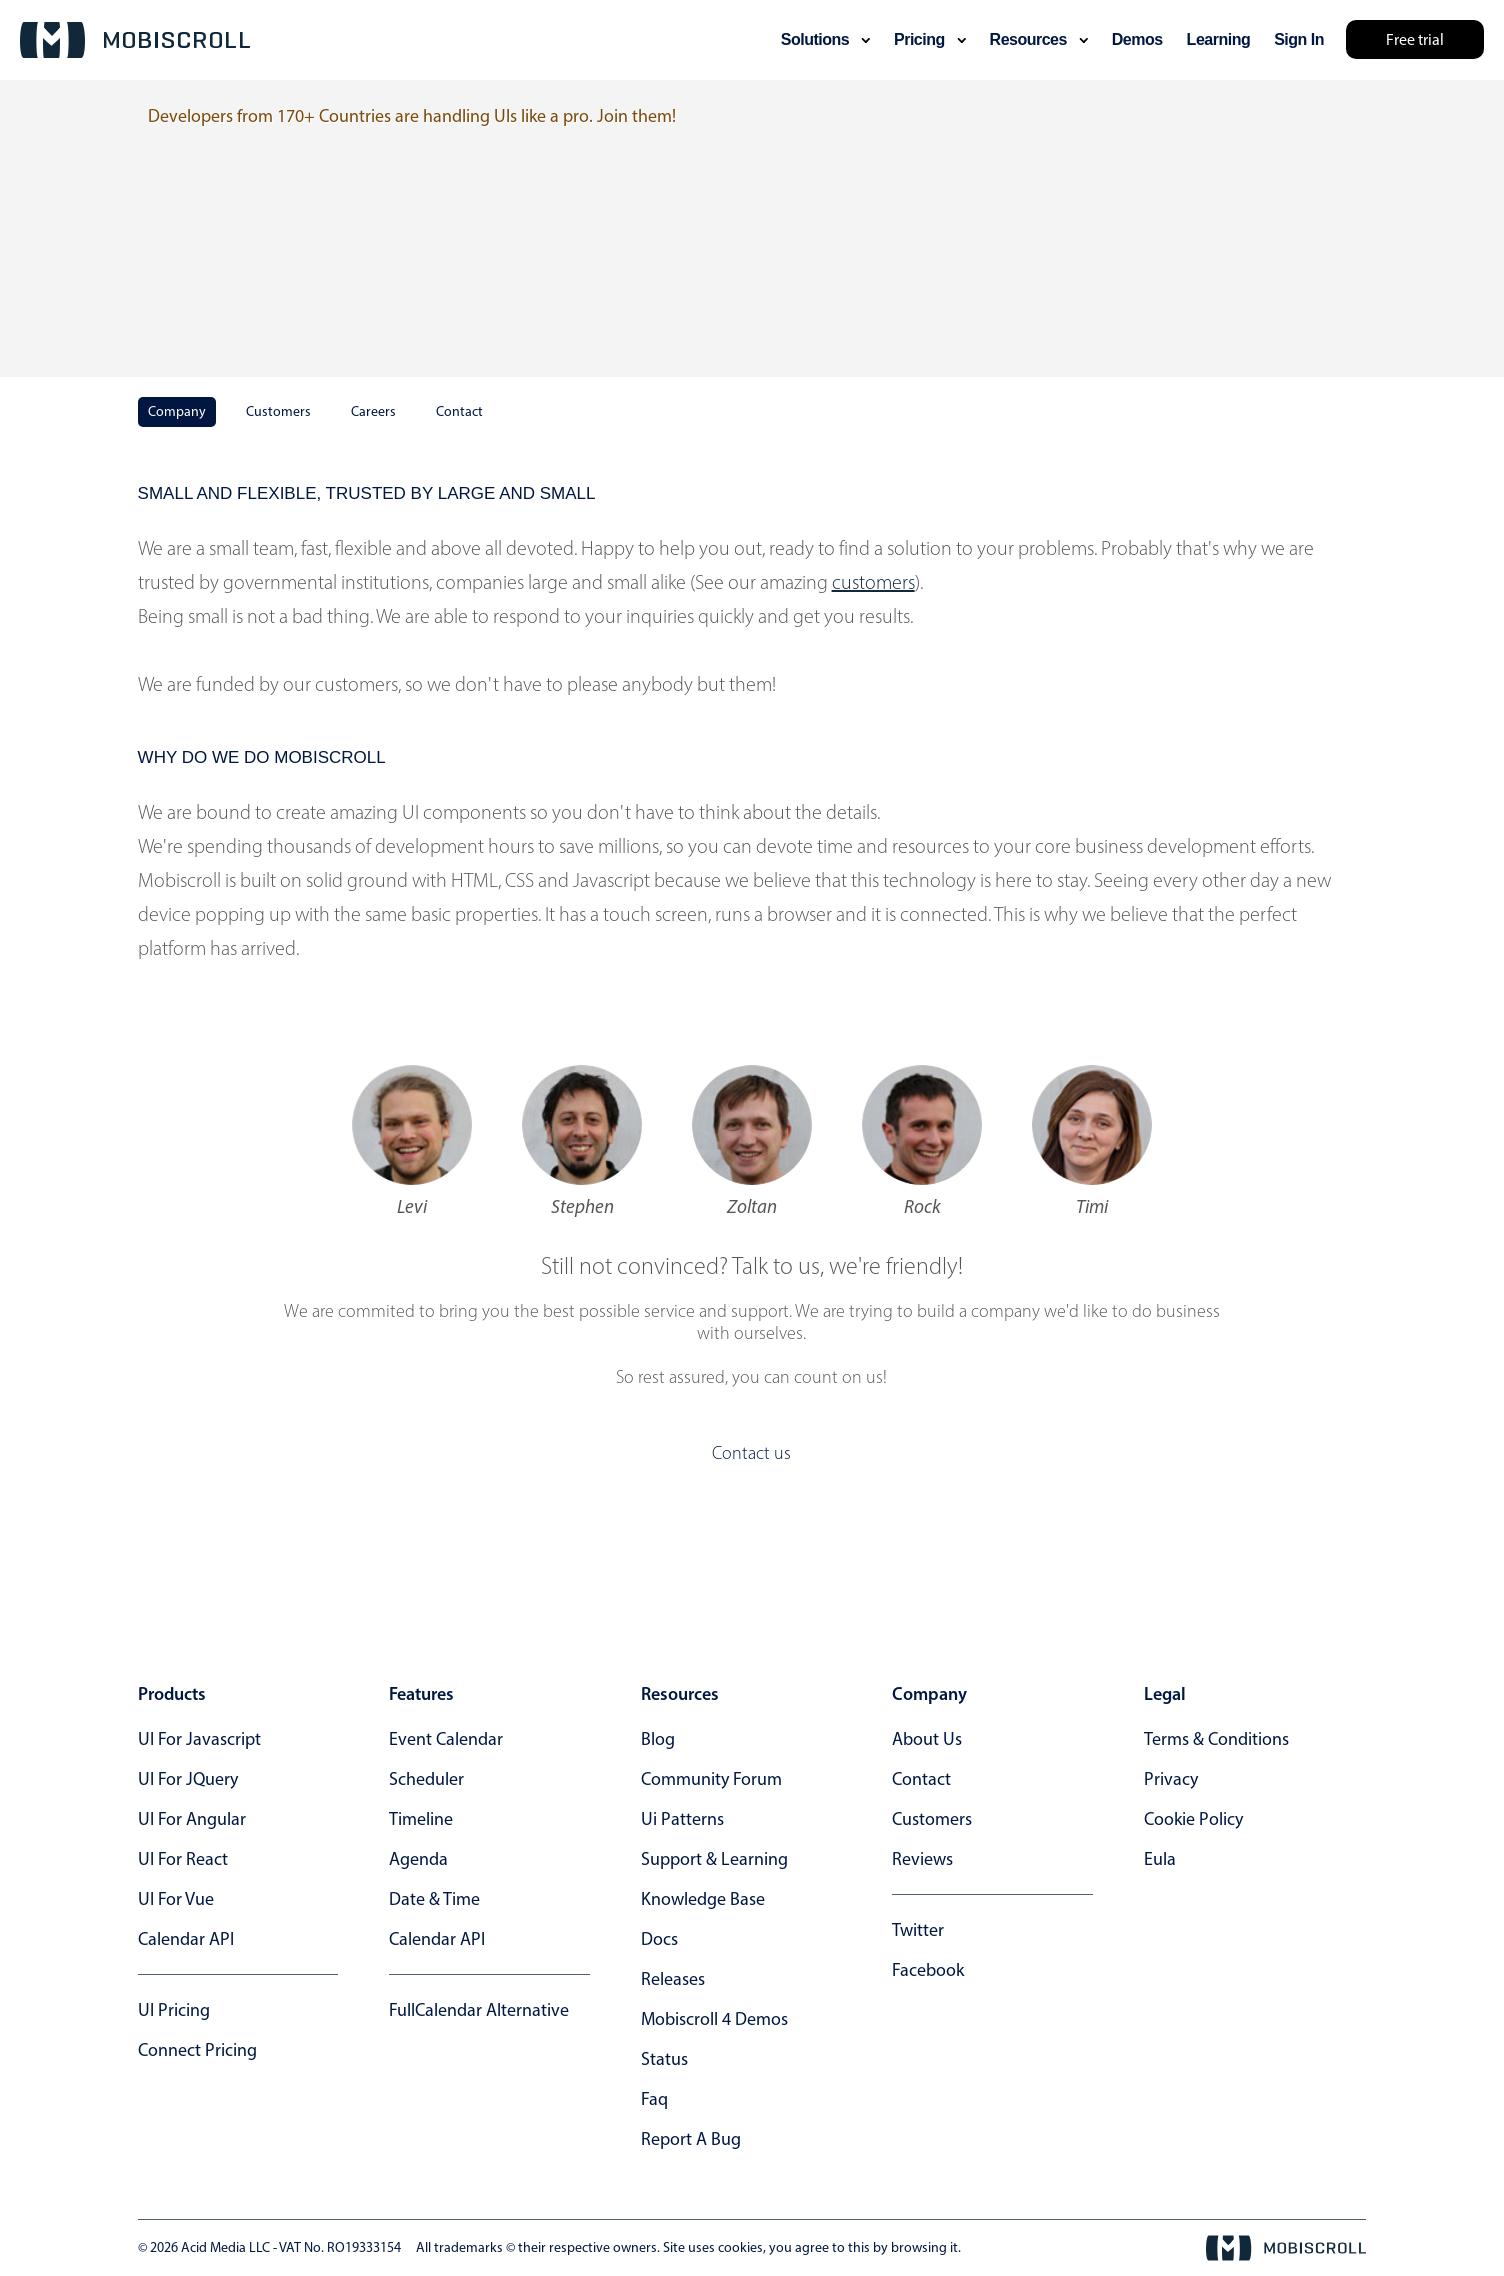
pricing (930, 39)
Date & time (434, 1899)
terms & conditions (1216, 1739)
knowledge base (703, 1899)
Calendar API (186, 1939)
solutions (825, 39)
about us (927, 1739)
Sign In (1299, 39)
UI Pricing (174, 2010)
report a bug (691, 2139)
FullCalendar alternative (479, 2010)
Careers (373, 411)
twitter (918, 1930)
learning (1219, 39)
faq (654, 2099)
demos (1137, 39)
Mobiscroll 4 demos (714, 2019)
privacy (1171, 1779)
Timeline (421, 1819)
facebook (928, 1970)
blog (658, 1739)
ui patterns (682, 1819)
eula (1160, 1859)
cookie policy (1193, 1819)
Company (177, 411)
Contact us (751, 1453)
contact (921, 1779)
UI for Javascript (199, 1739)
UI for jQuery (188, 1779)
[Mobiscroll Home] (135, 40)
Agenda (418, 1859)
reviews (922, 1859)
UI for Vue (176, 1899)
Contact (459, 411)
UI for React (183, 1859)
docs (659, 1939)
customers (873, 582)
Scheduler (426, 1779)
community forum (711, 1779)
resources (1039, 39)
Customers (278, 411)
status (664, 2059)
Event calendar (446, 1739)
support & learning (714, 1859)
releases (673, 1979)
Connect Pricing (197, 2050)
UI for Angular (192, 1819)
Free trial (1415, 39)
